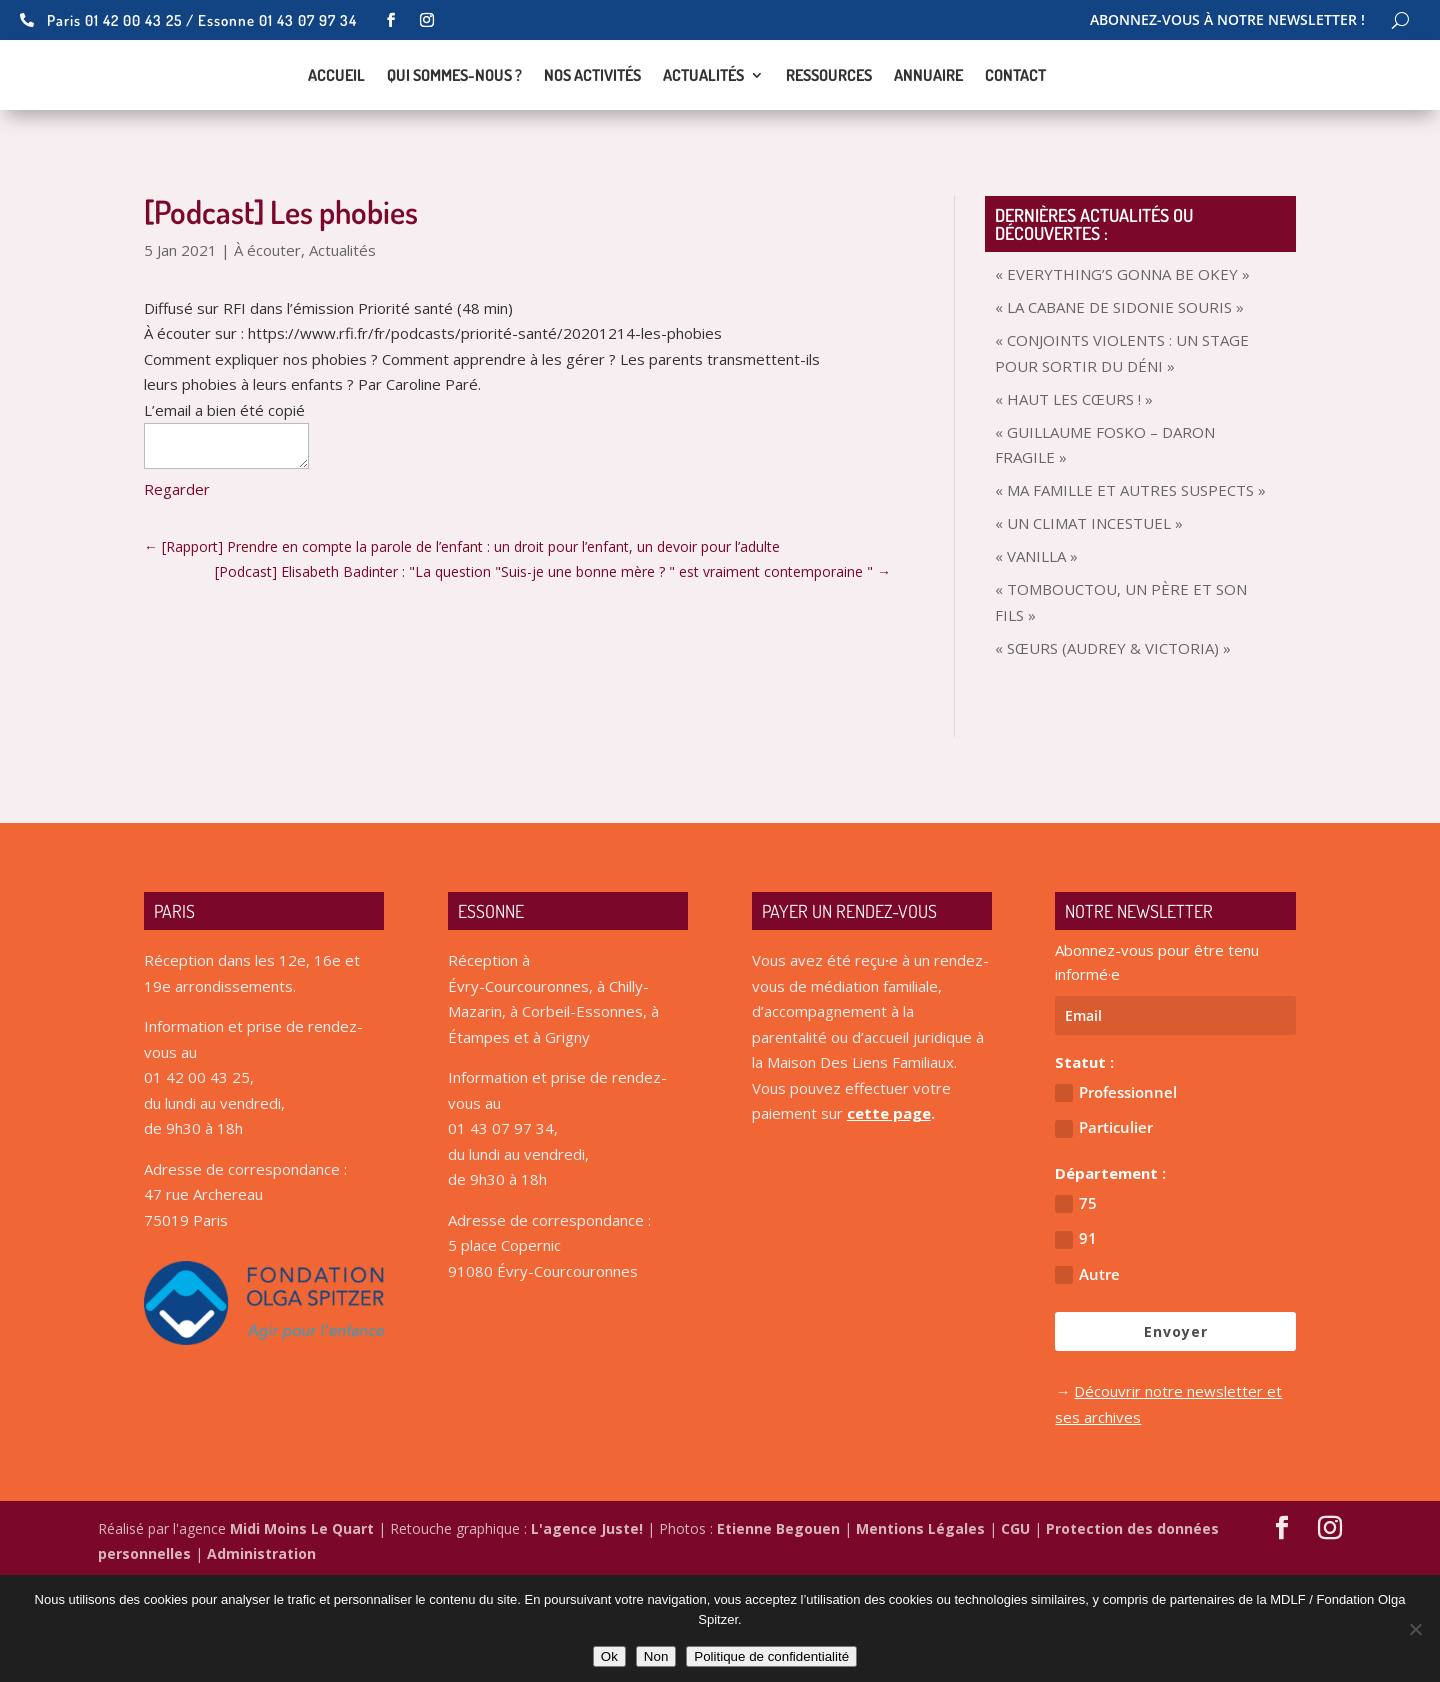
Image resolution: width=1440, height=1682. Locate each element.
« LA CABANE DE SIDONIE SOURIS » (1119, 407)
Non (656, 1656)
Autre (1087, 1374)
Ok (609, 1656)
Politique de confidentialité (771, 1656)
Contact (1015, 126)
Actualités (703, 126)
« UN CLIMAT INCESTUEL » (1089, 623)
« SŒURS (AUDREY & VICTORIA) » (1113, 748)
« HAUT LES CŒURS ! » (1074, 499)
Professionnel (1116, 1192)
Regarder (177, 589)
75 (1076, 1303)
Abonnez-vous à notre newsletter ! (1227, 21)
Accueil (336, 126)
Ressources (829, 126)
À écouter (267, 350)
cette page (889, 1213)
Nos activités (592, 126)
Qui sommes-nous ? (454, 126)
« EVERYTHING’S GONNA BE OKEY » (1122, 374)
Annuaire (928, 126)
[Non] (1415, 1629)
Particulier (1104, 1227)
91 (1076, 1338)
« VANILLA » (1036, 656)
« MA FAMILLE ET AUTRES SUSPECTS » (1130, 590)
